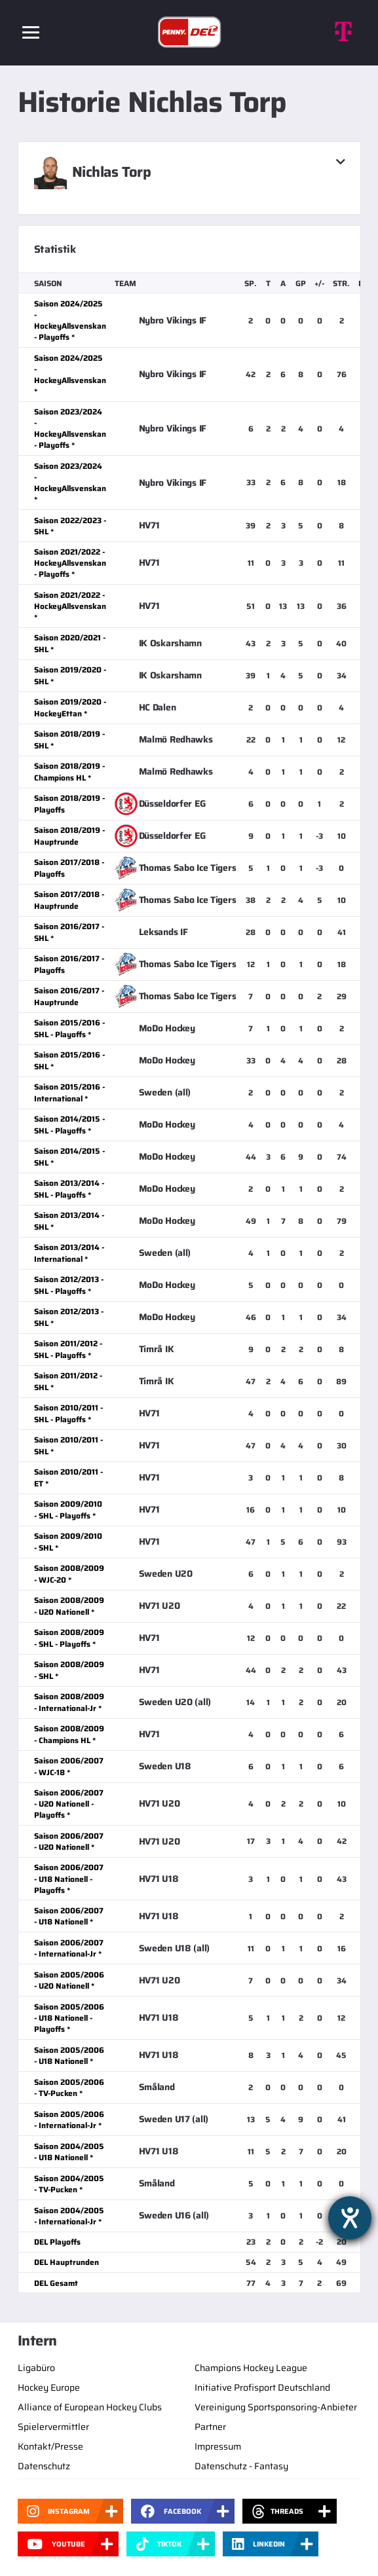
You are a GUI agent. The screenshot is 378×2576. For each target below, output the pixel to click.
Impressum (218, 2446)
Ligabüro (36, 2368)
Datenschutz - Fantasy (241, 2466)
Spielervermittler (53, 2427)
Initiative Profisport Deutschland (262, 2387)
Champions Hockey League (251, 2368)
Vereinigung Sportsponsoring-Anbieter (276, 2407)
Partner (210, 2427)
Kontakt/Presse (50, 2446)
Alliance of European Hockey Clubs (90, 2407)
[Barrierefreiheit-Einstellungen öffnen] (349, 2217)
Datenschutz (44, 2466)
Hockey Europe (49, 2387)
